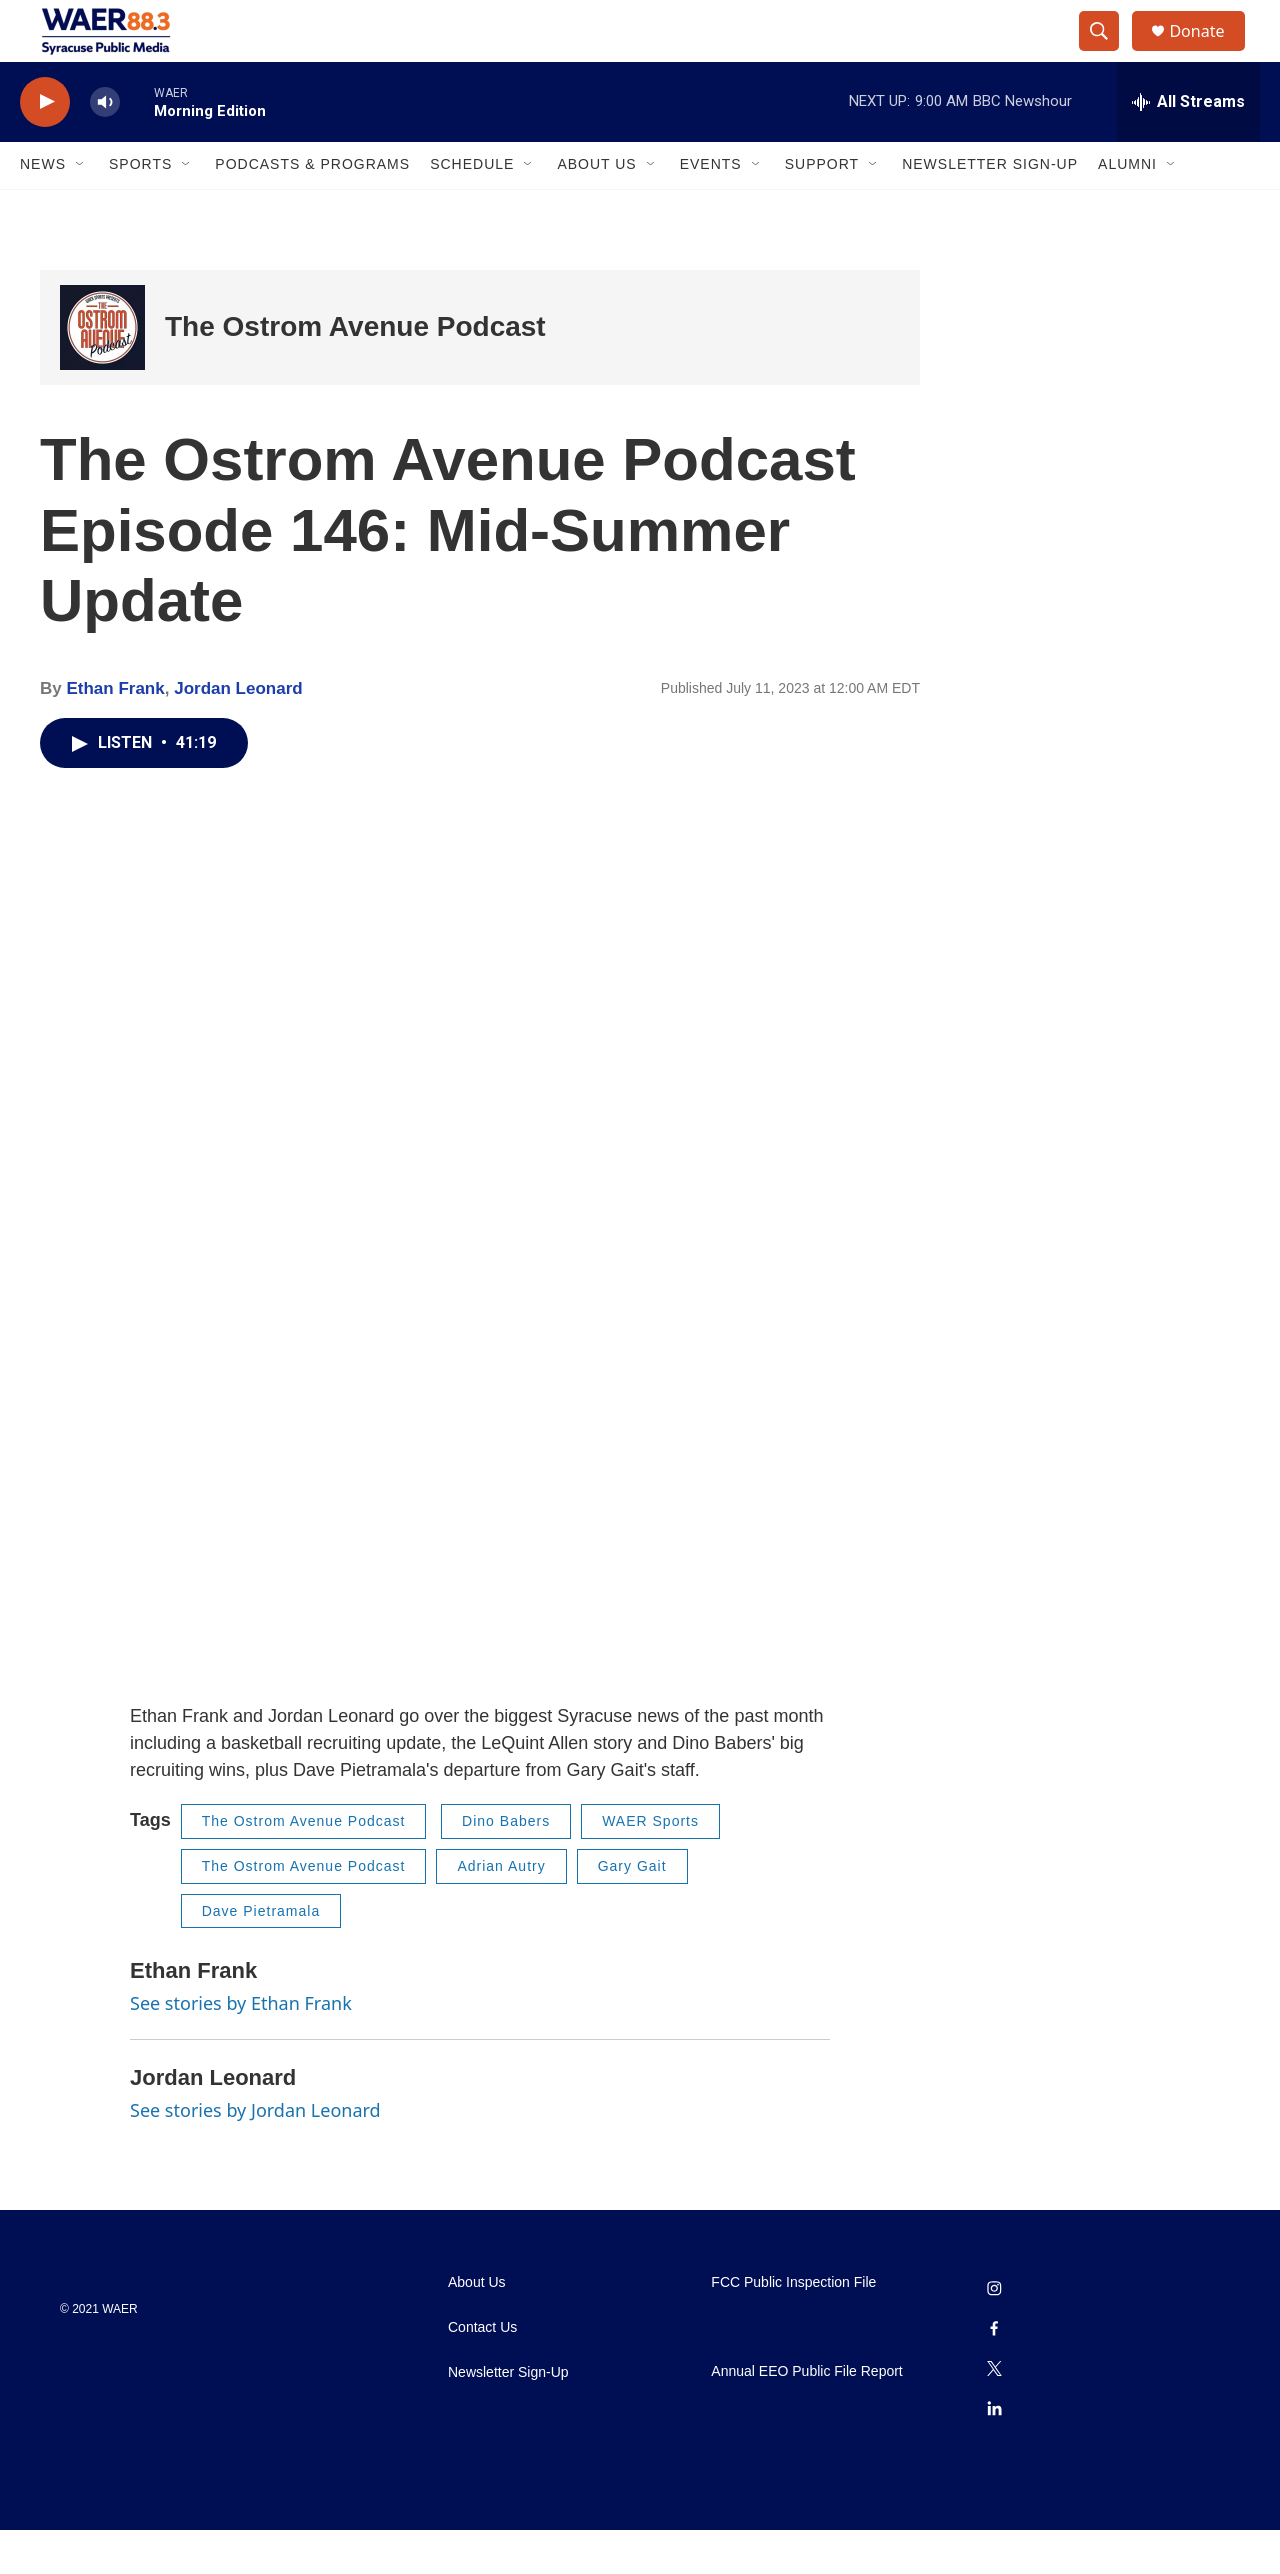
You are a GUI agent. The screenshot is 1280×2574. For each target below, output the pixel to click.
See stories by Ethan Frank (241, 2046)
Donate (1209, 52)
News (43, 208)
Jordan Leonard (238, 731)
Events (711, 208)
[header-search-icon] (1108, 53)
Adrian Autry (501, 1909)
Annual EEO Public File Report (806, 2414)
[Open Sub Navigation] (81, 208)
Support (822, 208)
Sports (140, 208)
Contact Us (482, 2371)
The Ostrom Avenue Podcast (355, 370)
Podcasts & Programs (312, 208)
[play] (45, 145)
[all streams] (1188, 145)
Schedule (472, 208)
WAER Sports (650, 1865)
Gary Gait (632, 1909)
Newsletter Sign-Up (990, 208)
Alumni (1127, 208)
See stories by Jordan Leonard (255, 2153)
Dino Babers (506, 1865)
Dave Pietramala (261, 1954)
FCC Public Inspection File (793, 2326)
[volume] (105, 145)
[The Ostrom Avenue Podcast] (102, 370)
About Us (596, 208)
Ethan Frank (115, 731)
